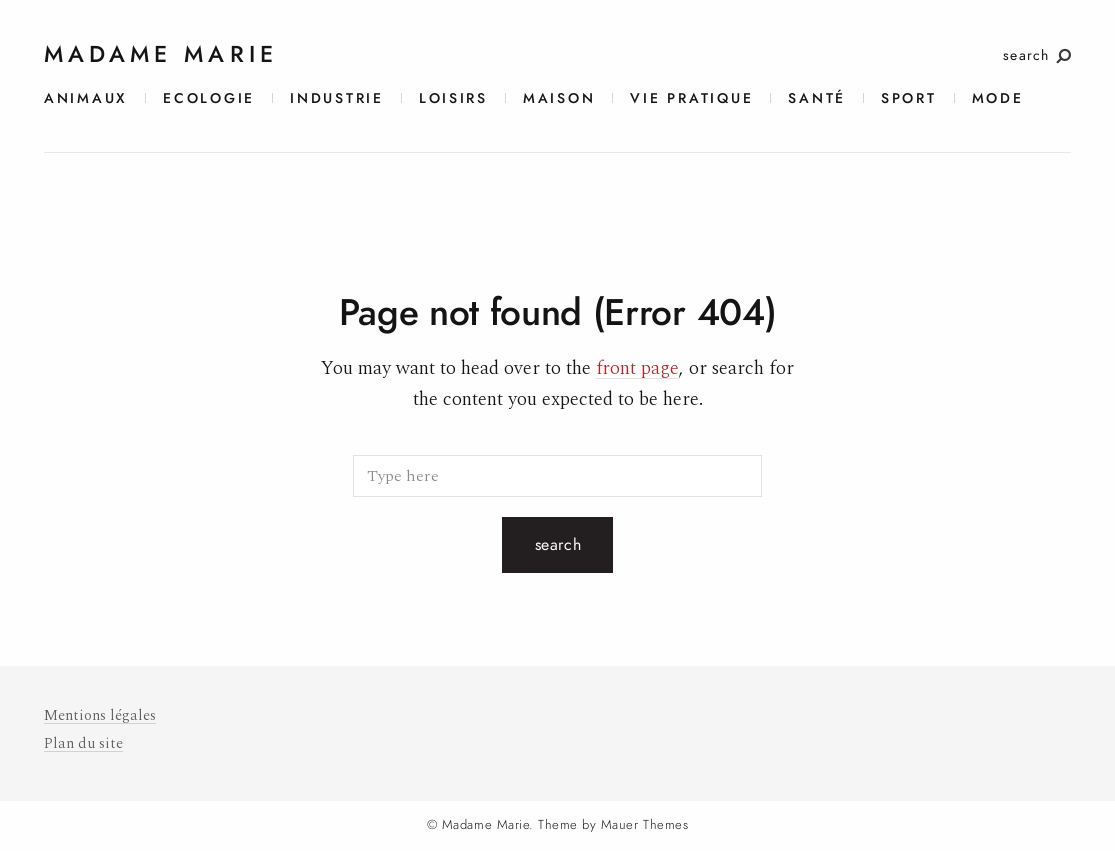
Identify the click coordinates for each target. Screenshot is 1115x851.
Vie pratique (691, 98)
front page (638, 368)
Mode (998, 98)
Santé (817, 98)
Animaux (86, 98)
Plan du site (83, 743)
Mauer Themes (644, 825)
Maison (559, 98)
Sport (909, 98)
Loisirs (453, 98)
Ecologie (209, 98)
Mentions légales (100, 715)
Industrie (337, 98)
